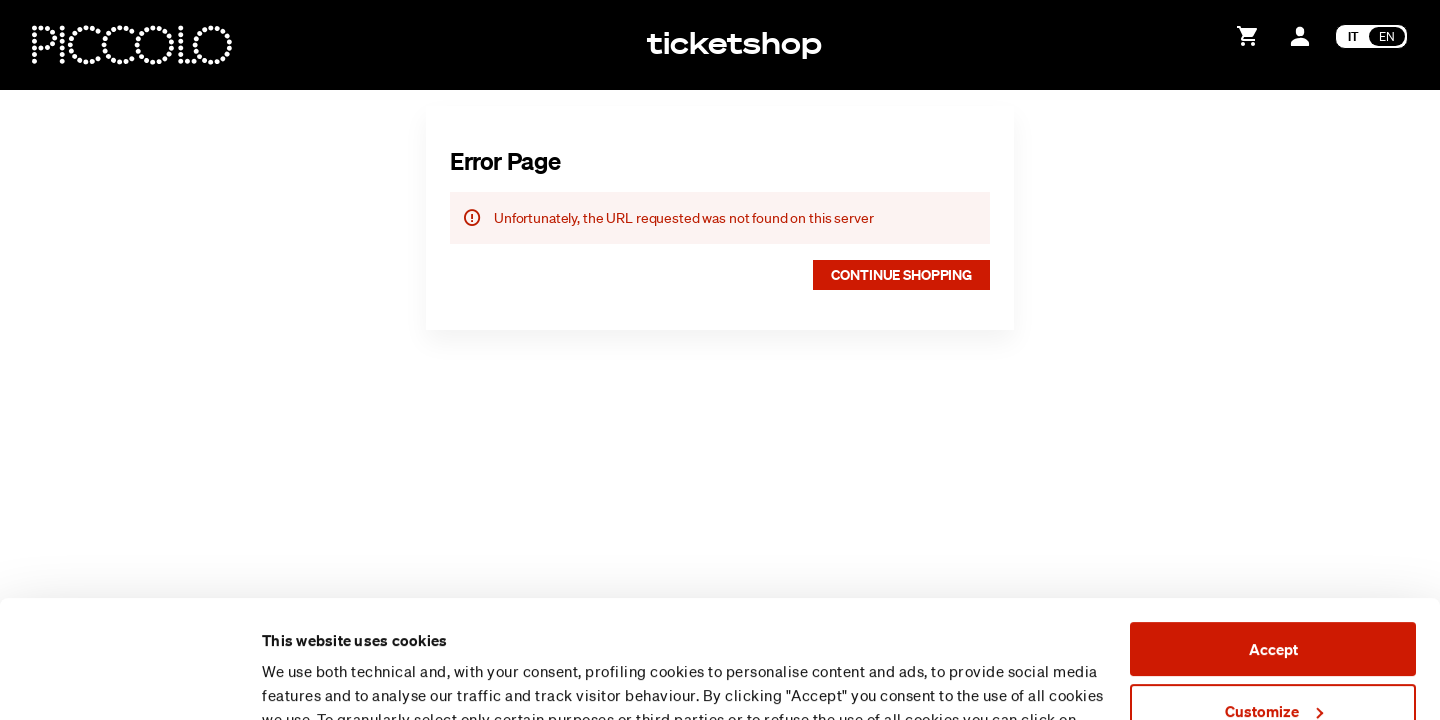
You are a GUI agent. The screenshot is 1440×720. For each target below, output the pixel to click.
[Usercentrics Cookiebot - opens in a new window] (129, 681)
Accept (1273, 532)
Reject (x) (1273, 655)
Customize (1274, 593)
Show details (306, 681)
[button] (901, 275)
